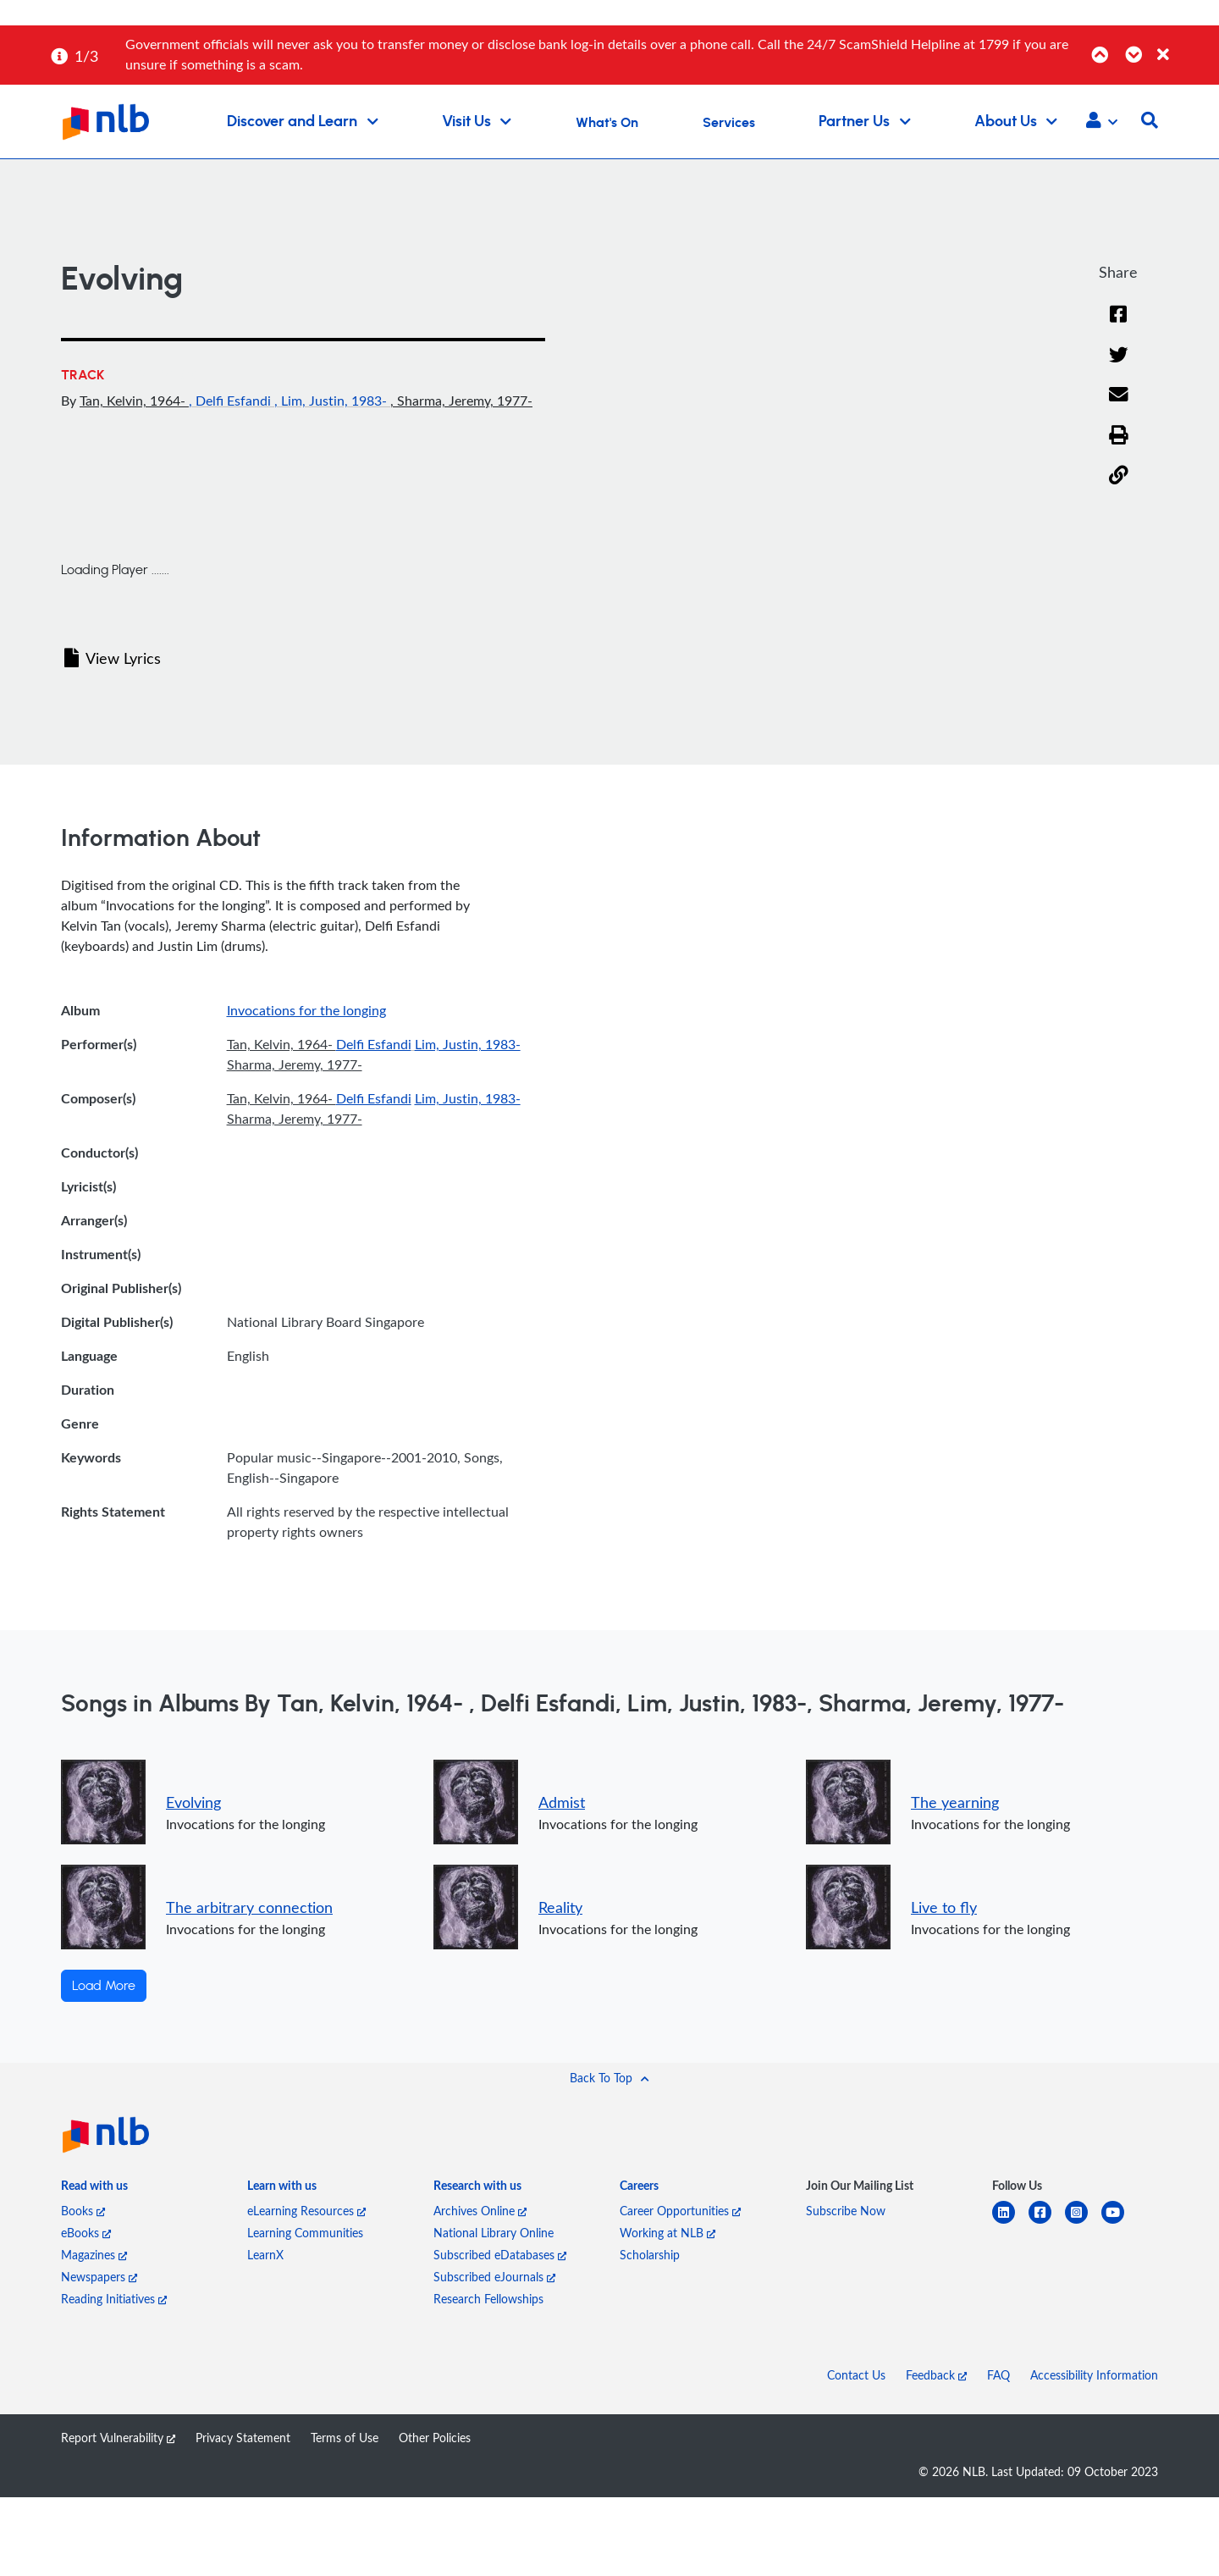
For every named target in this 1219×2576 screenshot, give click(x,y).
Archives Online (480, 2211)
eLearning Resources (306, 2211)
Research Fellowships (488, 2299)
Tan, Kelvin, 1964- (134, 400)
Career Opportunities (680, 2211)
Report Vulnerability (118, 2438)
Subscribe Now (845, 2211)
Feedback (936, 2375)
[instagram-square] (1083, 2222)
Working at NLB (667, 2233)
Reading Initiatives (114, 2299)
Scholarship (650, 2255)
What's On (607, 123)
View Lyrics (112, 658)
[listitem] (94, 2189)
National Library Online (493, 2233)
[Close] (1185, 45)
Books (83, 2211)
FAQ (998, 2375)
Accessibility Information (1094, 2375)
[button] (1101, 122)
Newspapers (99, 2277)
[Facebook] (1118, 315)
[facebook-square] (1047, 2222)
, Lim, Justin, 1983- (332, 400)
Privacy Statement (243, 2438)
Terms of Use (344, 2438)
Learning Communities (305, 2233)
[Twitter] (1118, 355)
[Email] (1118, 395)
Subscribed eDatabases (499, 2255)
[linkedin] (1010, 2222)
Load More (103, 1986)
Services (729, 123)
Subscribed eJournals (494, 2277)
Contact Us (856, 2375)
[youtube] (1119, 2222)
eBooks (86, 2233)
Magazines (94, 2255)
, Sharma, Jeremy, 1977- (461, 400)
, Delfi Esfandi (231, 400)
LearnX (265, 2255)
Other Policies (435, 2438)
